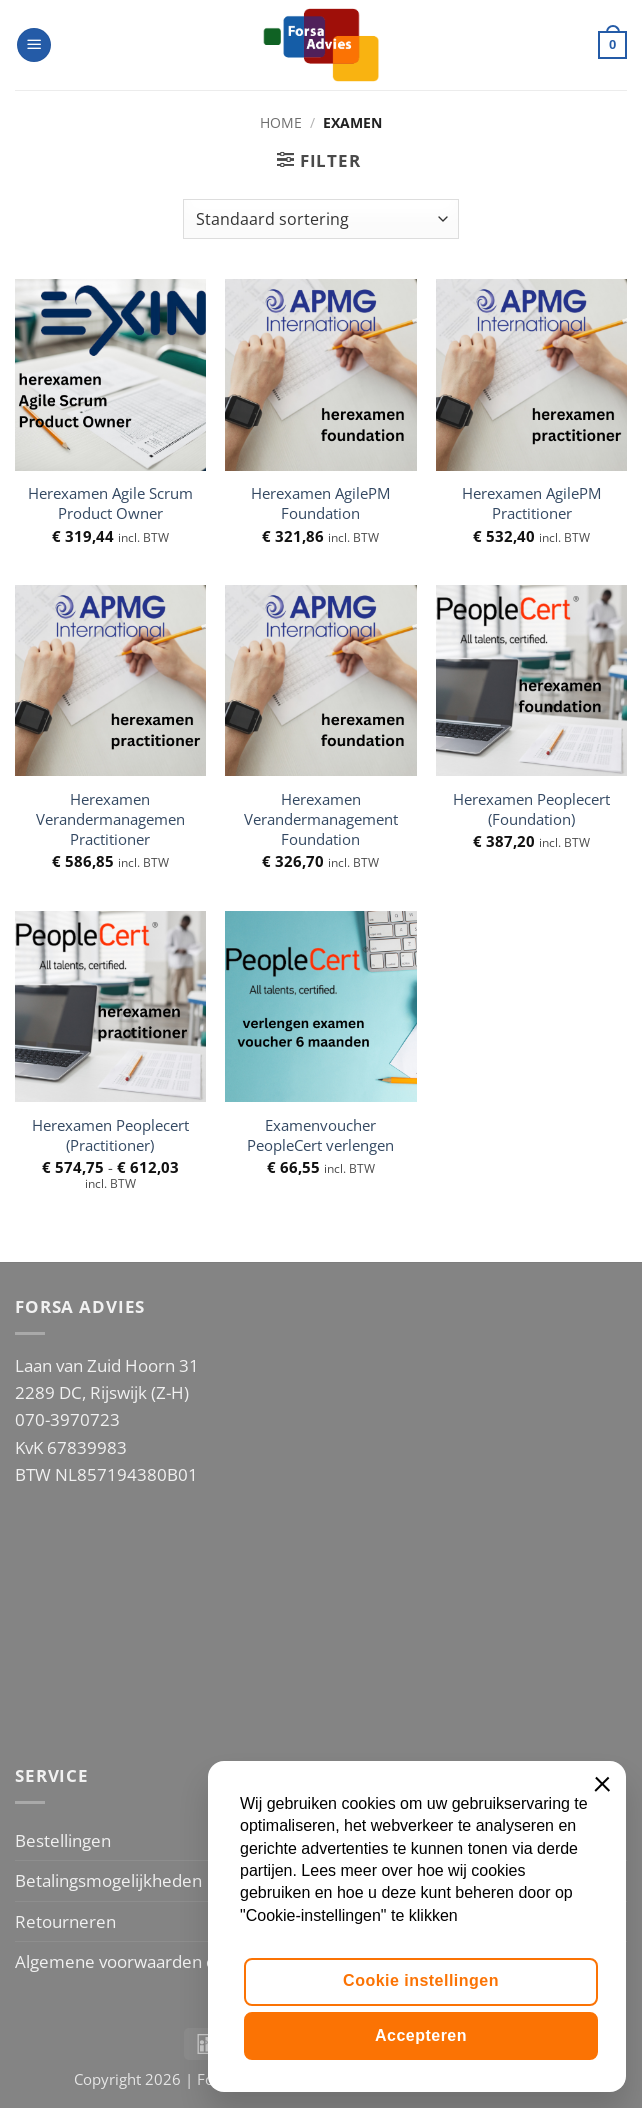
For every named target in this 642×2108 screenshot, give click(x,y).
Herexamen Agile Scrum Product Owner (110, 504)
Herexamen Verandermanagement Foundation (321, 820)
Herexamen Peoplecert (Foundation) (531, 810)
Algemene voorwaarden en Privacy (150, 1961)
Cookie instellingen (421, 1980)
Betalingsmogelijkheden (108, 1880)
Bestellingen (63, 1840)
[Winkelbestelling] (320, 219)
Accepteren (421, 2035)
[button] (34, 45)
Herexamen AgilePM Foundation (320, 504)
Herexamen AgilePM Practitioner (531, 504)
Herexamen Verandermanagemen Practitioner (110, 820)
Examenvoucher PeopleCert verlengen (320, 1136)
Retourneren (65, 1921)
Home (281, 122)
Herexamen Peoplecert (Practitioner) (110, 1136)
